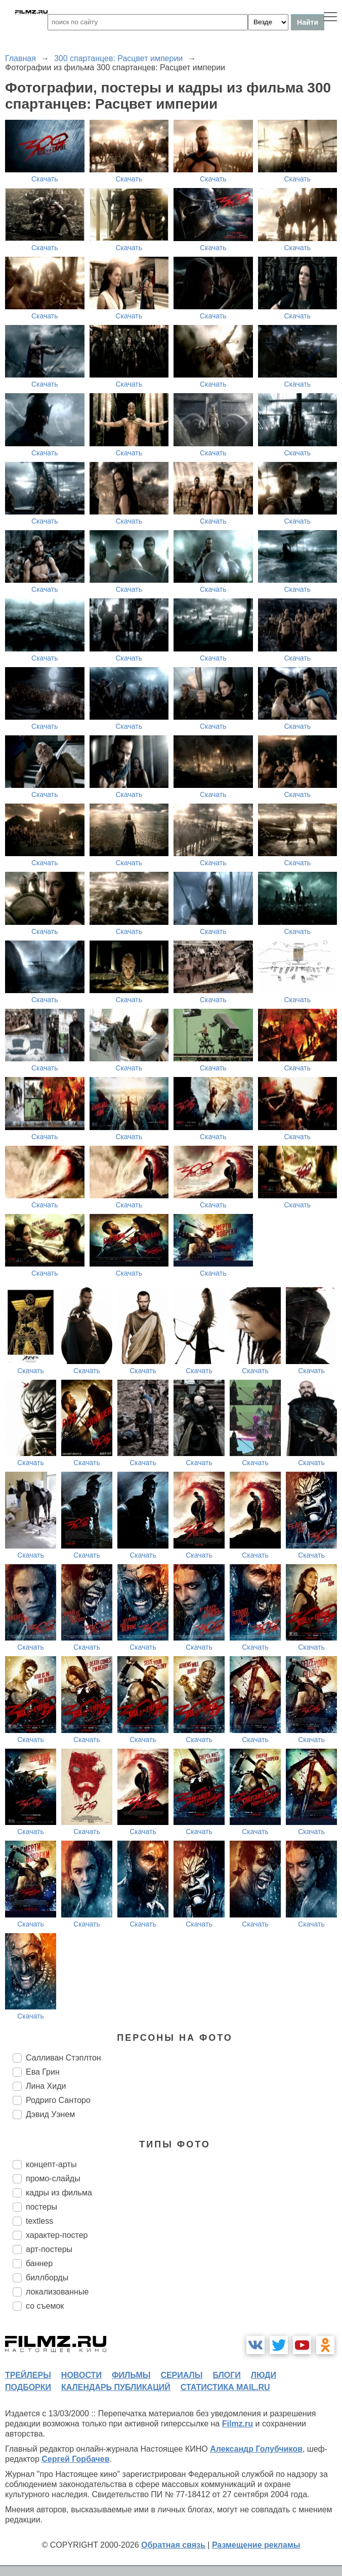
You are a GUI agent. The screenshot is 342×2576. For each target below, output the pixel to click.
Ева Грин (43, 2072)
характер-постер (57, 2235)
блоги (226, 2375)
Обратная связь (173, 2545)
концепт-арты (51, 2164)
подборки (28, 2387)
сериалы (181, 2375)
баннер (39, 2263)
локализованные (57, 2291)
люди (263, 2375)
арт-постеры (49, 2249)
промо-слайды (53, 2178)
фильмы (131, 2375)
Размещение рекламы (256, 2545)
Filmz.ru (237, 2423)
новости (81, 2375)
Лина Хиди (46, 2086)
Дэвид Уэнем (50, 2114)
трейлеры (28, 2375)
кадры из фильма (59, 2192)
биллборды (47, 2277)
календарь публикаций (115, 2387)
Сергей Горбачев (75, 2459)
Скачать (44, 179)
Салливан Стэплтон (63, 2057)
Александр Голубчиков (256, 2449)
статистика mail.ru (225, 2387)
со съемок (45, 2306)
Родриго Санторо (58, 2100)
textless (39, 2221)
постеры (41, 2207)
